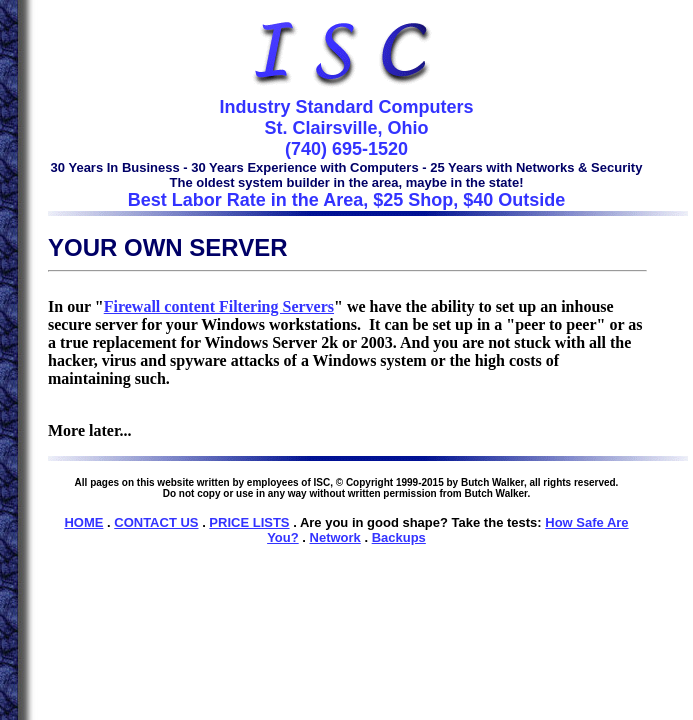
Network (335, 537)
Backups (399, 537)
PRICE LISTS (249, 522)
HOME (83, 522)
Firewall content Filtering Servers (219, 306)
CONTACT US (156, 522)
